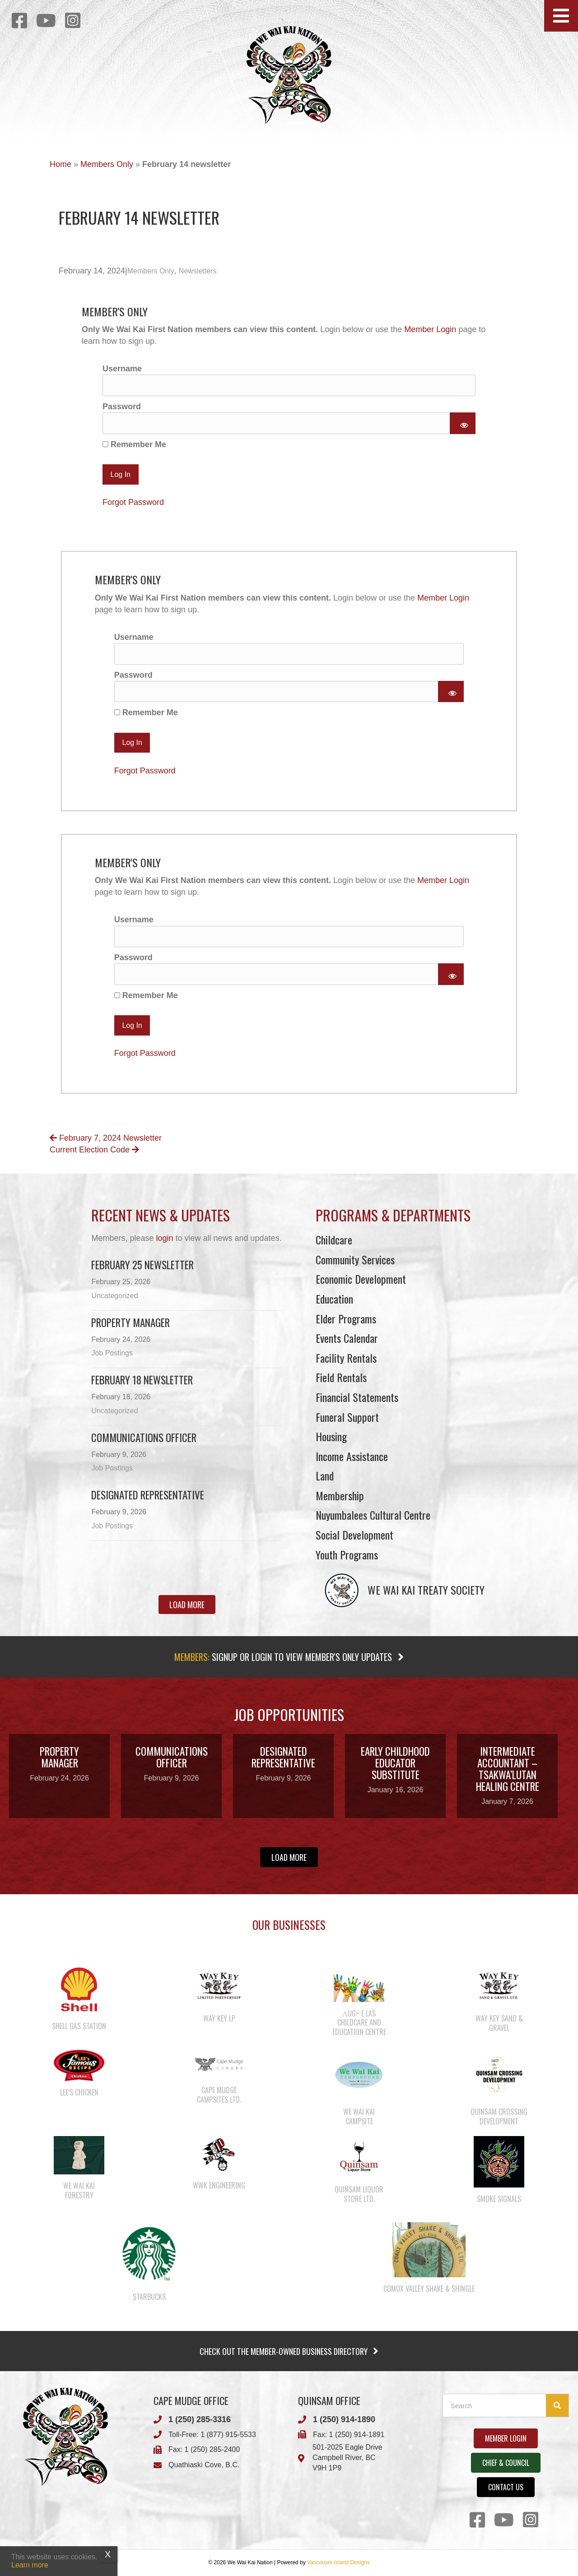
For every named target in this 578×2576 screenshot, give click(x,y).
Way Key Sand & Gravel (499, 2023)
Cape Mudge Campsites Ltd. (219, 2095)
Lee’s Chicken (79, 2092)
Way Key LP (219, 2018)
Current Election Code (94, 1149)
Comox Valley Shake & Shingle (429, 2288)
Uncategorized (114, 1296)
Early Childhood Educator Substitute (395, 1763)
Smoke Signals (499, 2198)
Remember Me (134, 444)
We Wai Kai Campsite (359, 2116)
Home (60, 164)
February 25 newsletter (142, 1264)
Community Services (355, 1259)
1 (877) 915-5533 (228, 2434)
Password (122, 406)
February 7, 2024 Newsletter (106, 1137)
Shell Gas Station (79, 2026)
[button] (561, 16)
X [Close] (108, 2554)
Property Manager (130, 1322)
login (164, 1238)
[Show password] (462, 423)
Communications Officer (143, 1437)
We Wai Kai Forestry (79, 2190)
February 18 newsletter (142, 1379)
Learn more (29, 2565)
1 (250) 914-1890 (344, 2419)
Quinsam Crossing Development (499, 2116)
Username (122, 368)
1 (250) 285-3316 (199, 2419)
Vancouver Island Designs (338, 2562)
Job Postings (112, 1353)
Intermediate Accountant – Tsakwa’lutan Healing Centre (507, 1769)
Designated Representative (147, 1495)
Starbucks (149, 2296)
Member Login (430, 329)
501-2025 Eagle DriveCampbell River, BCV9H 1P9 (347, 2457)
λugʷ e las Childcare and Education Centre (359, 2023)
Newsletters (198, 271)
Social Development (354, 1534)
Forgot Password (133, 502)
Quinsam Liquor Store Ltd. (359, 2194)
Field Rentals (341, 1377)
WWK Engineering (219, 2185)
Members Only (106, 164)
